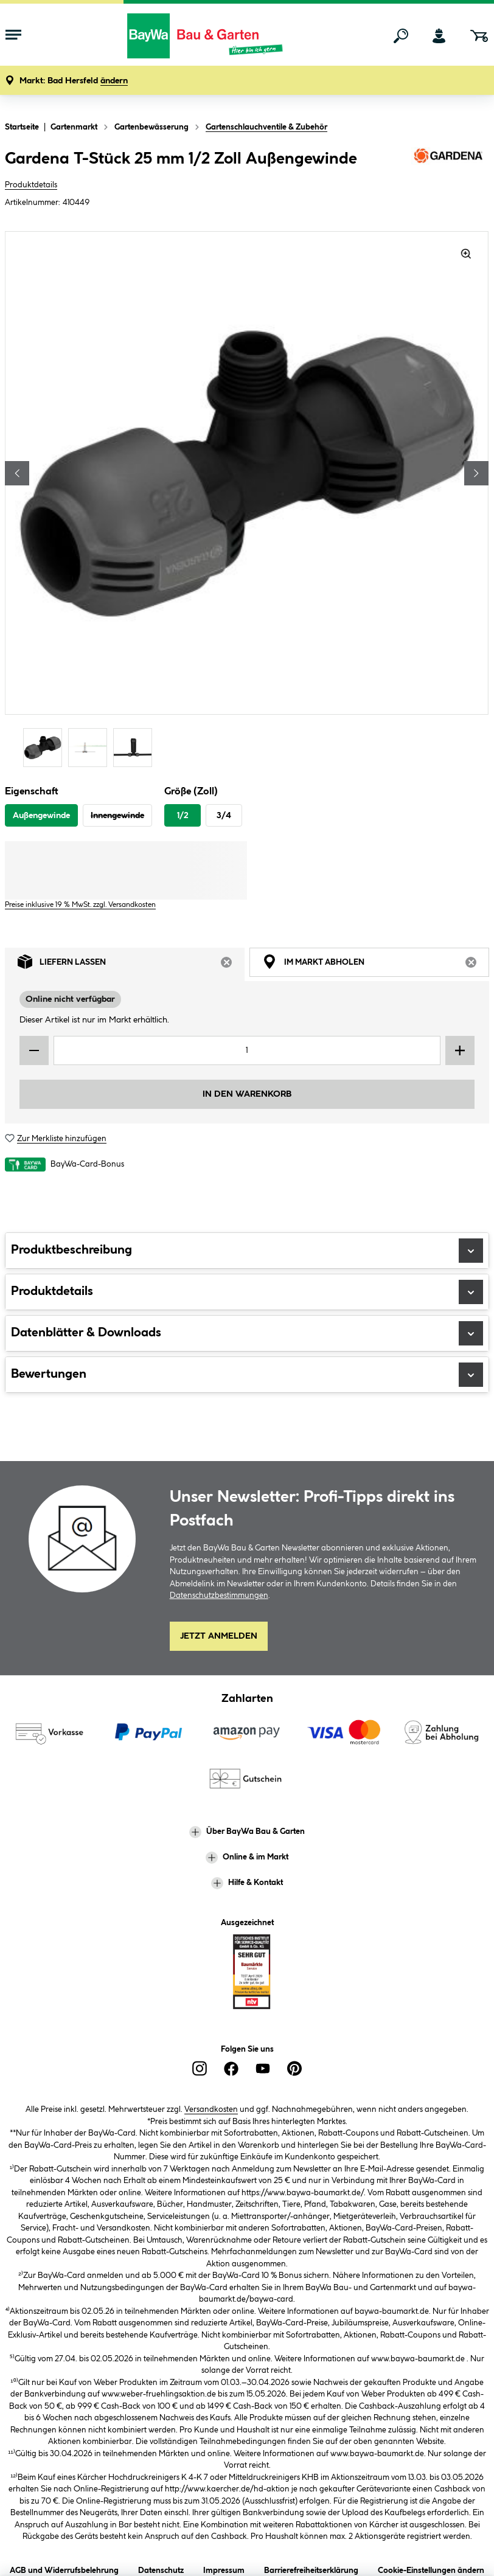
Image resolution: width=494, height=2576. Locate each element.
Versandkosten (211, 2109)
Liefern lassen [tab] (131, 964)
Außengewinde (41, 815)
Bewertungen (247, 1375)
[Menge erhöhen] (460, 1050)
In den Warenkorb (247, 1094)
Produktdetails (31, 185)
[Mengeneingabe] (247, 1050)
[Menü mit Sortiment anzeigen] (13, 35)
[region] (247, 500)
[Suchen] (401, 36)
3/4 (224, 815)
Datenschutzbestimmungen (219, 1595)
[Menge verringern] (34, 1050)
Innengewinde (117, 815)
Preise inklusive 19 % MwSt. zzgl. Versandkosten (80, 904)
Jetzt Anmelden (218, 1636)
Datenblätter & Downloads (247, 1333)
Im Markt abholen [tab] (375, 964)
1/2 (183, 815)
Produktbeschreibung (247, 1250)
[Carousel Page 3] (135, 747)
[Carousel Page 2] (90, 747)
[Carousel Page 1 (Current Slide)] (45, 747)
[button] (73, 81)
